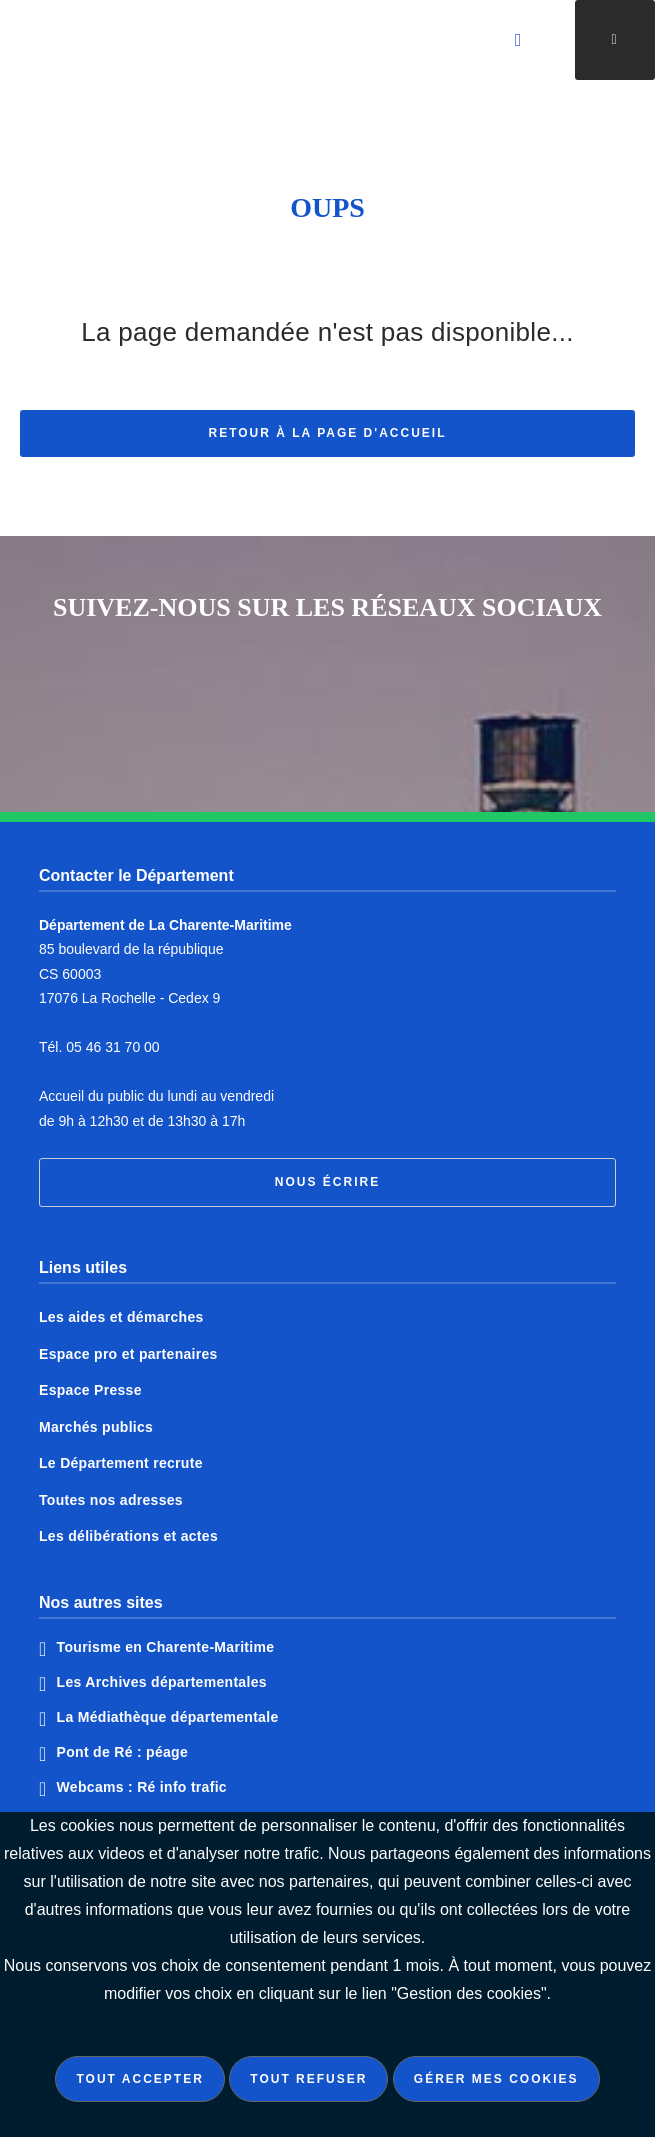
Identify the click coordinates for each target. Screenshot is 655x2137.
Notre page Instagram (138, 698)
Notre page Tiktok (366, 698)
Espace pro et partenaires (128, 1354)
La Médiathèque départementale (168, 1717)
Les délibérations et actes (128, 1536)
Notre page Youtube (518, 698)
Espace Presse (90, 1390)
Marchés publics (96, 1427)
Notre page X (290, 698)
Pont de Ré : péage (122, 1752)
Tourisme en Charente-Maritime (166, 1647)
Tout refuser (308, 2079)
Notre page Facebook (214, 698)
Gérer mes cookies (496, 2079)
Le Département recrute (121, 1463)
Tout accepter (139, 2079)
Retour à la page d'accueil (328, 435)
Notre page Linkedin (442, 698)
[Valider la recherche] (519, 40)
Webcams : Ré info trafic (142, 1787)
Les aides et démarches (121, 1317)
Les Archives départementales (162, 1682)
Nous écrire (327, 1182)
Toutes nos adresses (111, 1500)
